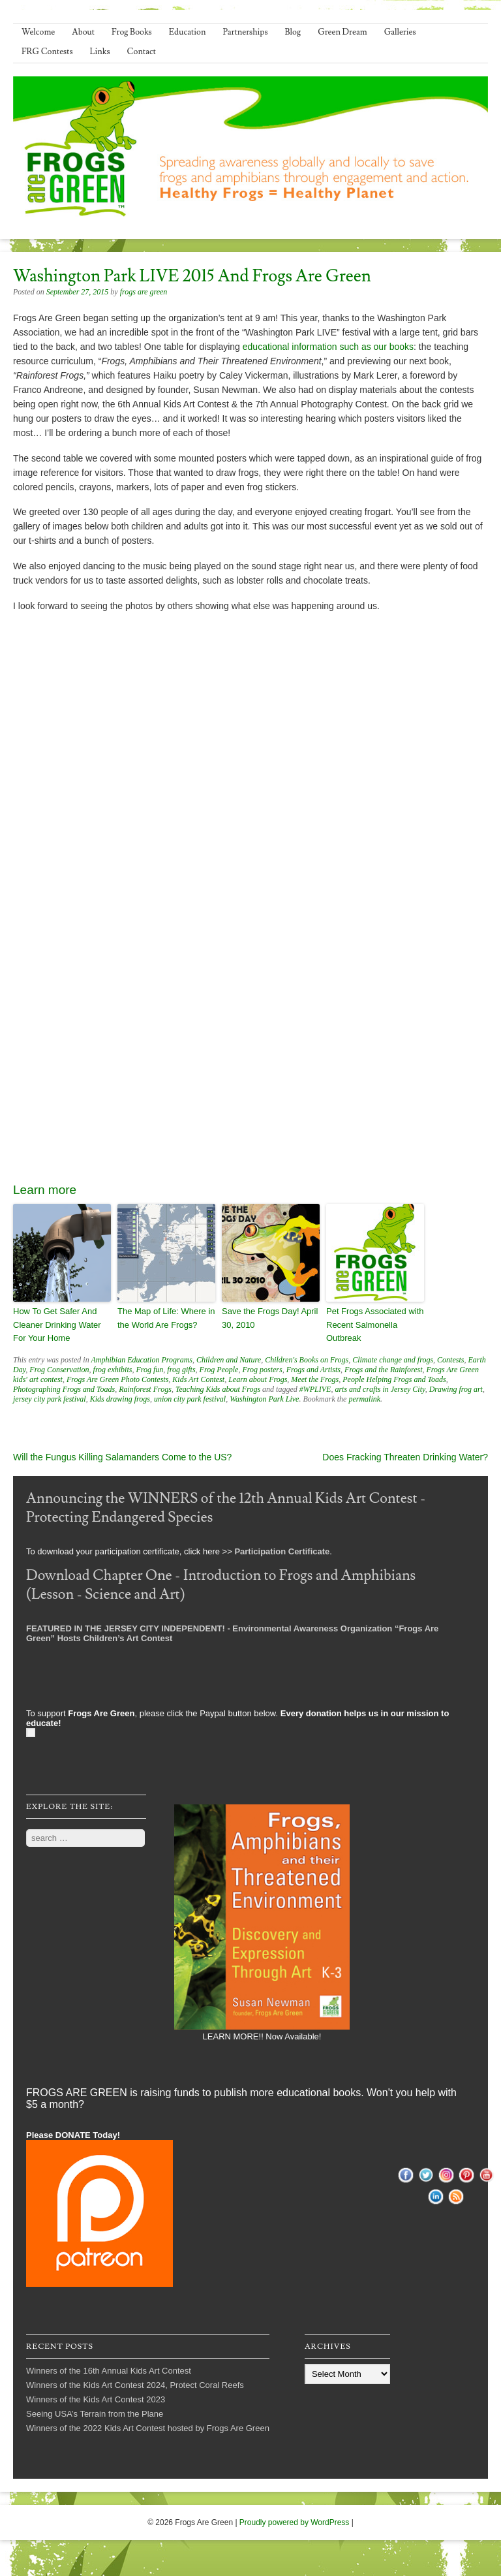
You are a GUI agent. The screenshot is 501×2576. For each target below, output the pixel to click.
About (83, 32)
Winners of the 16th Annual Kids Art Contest (108, 2371)
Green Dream (342, 32)
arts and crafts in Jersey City (380, 1389)
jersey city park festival (49, 1399)
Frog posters (262, 1369)
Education (187, 32)
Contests (450, 1359)
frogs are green (144, 291)
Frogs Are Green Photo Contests (117, 1379)
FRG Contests (47, 51)
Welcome (38, 32)
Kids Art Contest (198, 1379)
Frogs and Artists (313, 1369)
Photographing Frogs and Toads (64, 1389)
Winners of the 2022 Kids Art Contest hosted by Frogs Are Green (147, 2428)
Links (100, 51)
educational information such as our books (328, 346)
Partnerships (244, 32)
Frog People (219, 1369)
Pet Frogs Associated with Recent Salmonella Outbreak (375, 1324)
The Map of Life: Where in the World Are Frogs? (166, 1318)
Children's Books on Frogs (306, 1359)
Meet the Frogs (315, 1379)
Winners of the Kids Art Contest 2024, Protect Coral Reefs (135, 2385)
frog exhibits (112, 1369)
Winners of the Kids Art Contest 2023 (95, 2399)
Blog (293, 32)
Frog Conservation (59, 1369)
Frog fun (149, 1369)
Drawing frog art (456, 1389)
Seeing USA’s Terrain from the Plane (94, 2414)
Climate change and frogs (392, 1359)
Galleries (400, 32)
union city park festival (190, 1399)
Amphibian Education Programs (141, 1359)
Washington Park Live (264, 1399)
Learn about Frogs (257, 1379)
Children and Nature (228, 1359)
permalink (364, 1399)
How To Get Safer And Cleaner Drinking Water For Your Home (57, 1324)
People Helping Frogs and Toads (394, 1379)
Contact (141, 51)
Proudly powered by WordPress (294, 2522)
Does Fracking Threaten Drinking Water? (405, 1457)
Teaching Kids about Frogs (217, 1389)
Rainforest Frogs (145, 1389)
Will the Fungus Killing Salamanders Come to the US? (122, 1457)
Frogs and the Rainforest (383, 1369)
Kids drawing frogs (120, 1399)
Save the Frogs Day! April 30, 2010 (270, 1318)
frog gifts (181, 1369)
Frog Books (132, 32)
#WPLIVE (315, 1389)
